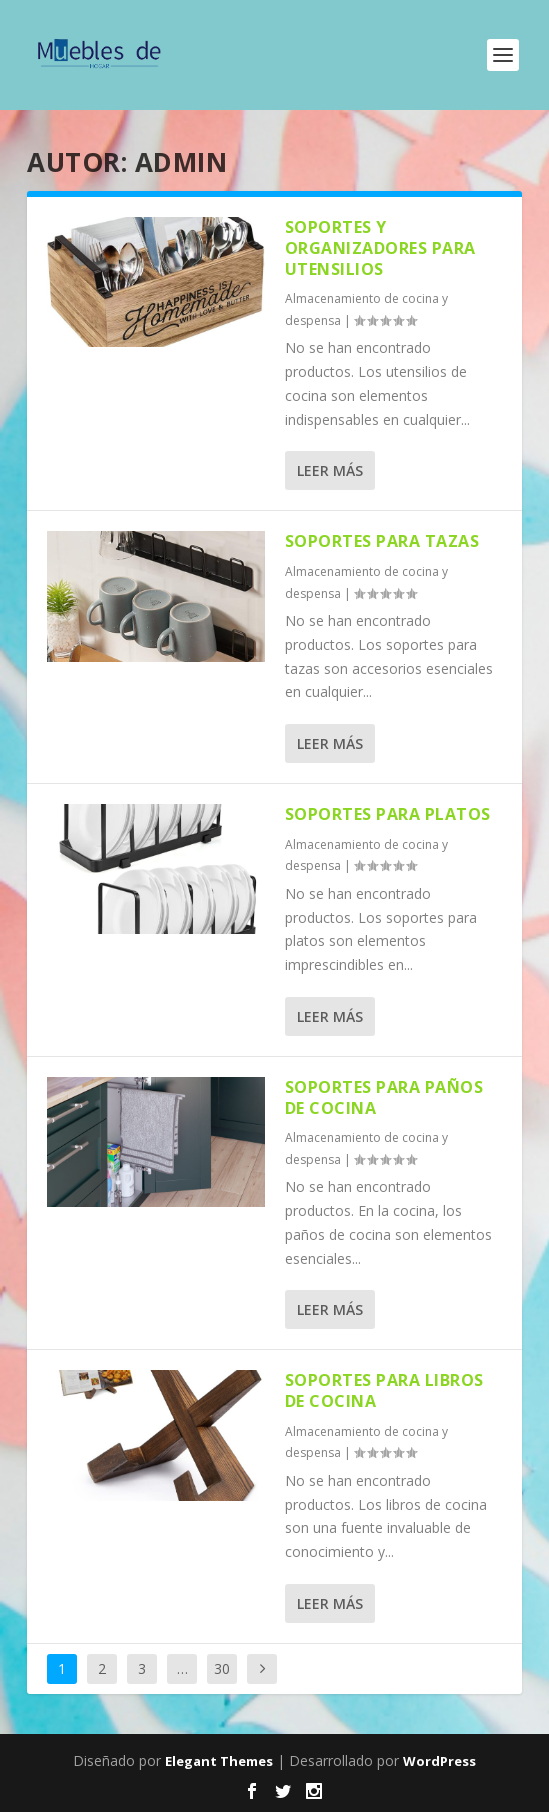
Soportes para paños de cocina (384, 1097)
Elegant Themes (219, 1761)
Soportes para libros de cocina (384, 1390)
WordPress (439, 1761)
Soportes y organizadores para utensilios (380, 248)
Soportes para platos (388, 814)
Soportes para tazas (382, 541)
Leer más (330, 470)
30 (222, 1668)
